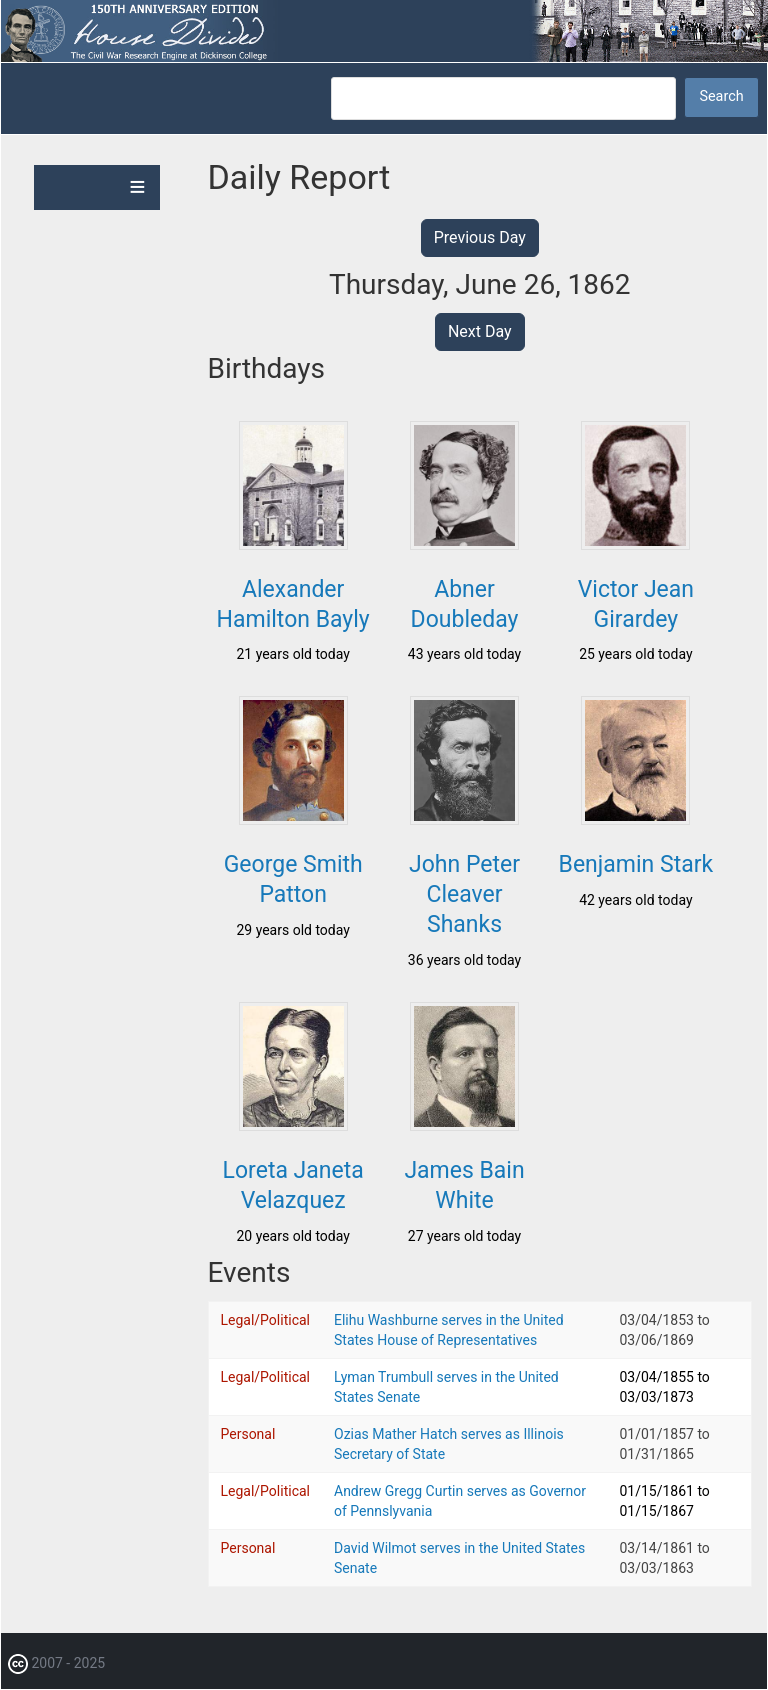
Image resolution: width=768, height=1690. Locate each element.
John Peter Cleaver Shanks (464, 894)
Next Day (480, 331)
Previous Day (480, 237)
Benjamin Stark (636, 864)
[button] (293, 544)
